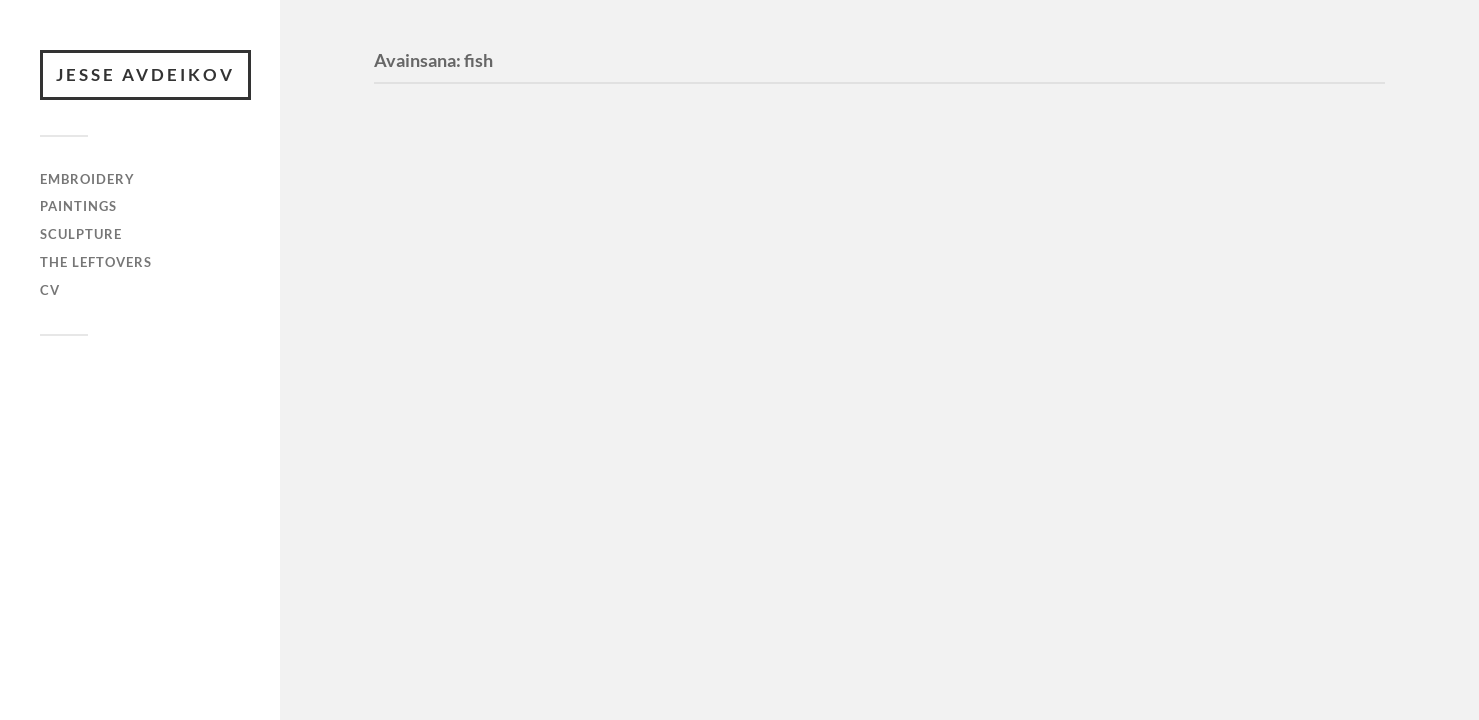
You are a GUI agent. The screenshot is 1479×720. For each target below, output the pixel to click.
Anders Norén (130, 419)
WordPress (133, 400)
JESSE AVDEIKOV (145, 74)
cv (50, 290)
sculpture (81, 234)
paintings (78, 206)
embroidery (87, 179)
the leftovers (96, 262)
